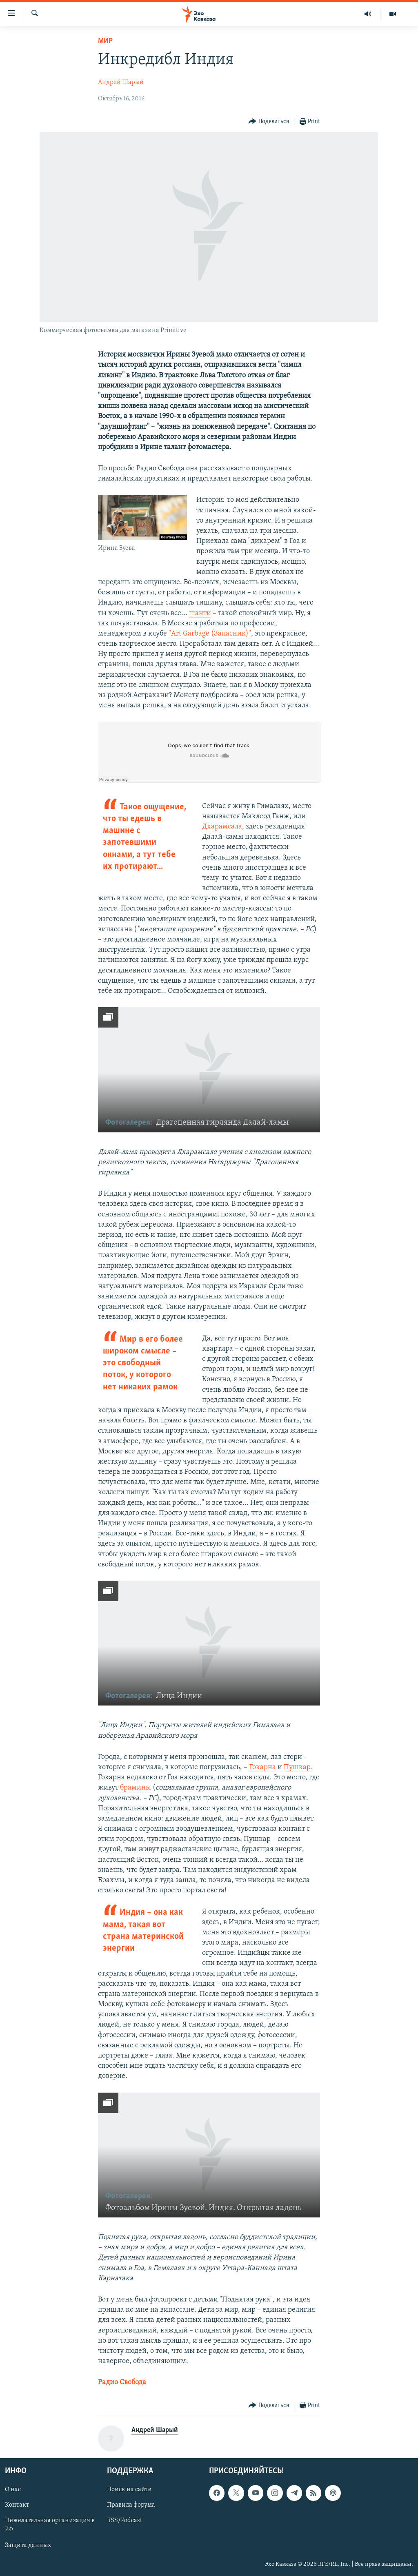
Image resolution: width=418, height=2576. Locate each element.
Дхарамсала (222, 827)
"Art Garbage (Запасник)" (210, 634)
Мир (105, 41)
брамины (134, 1788)
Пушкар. (298, 1767)
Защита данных (28, 2545)
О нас (13, 2489)
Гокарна (262, 1767)
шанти (200, 613)
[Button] (269, 121)
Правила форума (131, 2505)
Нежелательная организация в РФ (50, 2525)
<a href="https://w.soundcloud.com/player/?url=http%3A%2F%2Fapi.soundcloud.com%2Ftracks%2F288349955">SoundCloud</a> (209, 752)
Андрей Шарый (121, 82)
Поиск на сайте (129, 2489)
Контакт (17, 2505)
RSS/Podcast (124, 2520)
